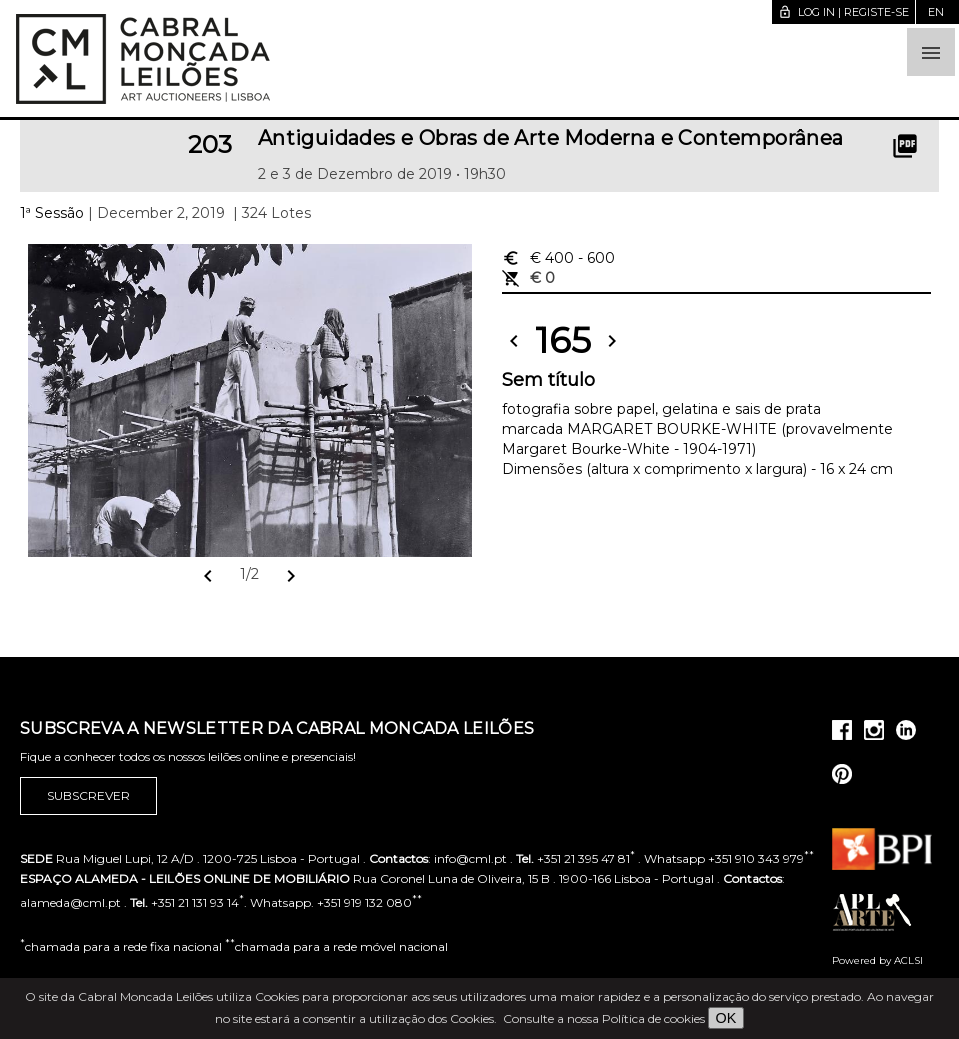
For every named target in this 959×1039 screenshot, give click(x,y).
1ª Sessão (52, 213)
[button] (931, 52)
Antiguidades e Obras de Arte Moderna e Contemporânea (551, 138)
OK (726, 1018)
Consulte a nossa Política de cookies (604, 1018)
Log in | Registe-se (843, 12)
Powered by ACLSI (877, 960)
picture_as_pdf (905, 146)
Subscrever (88, 796)
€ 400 (558, 258)
